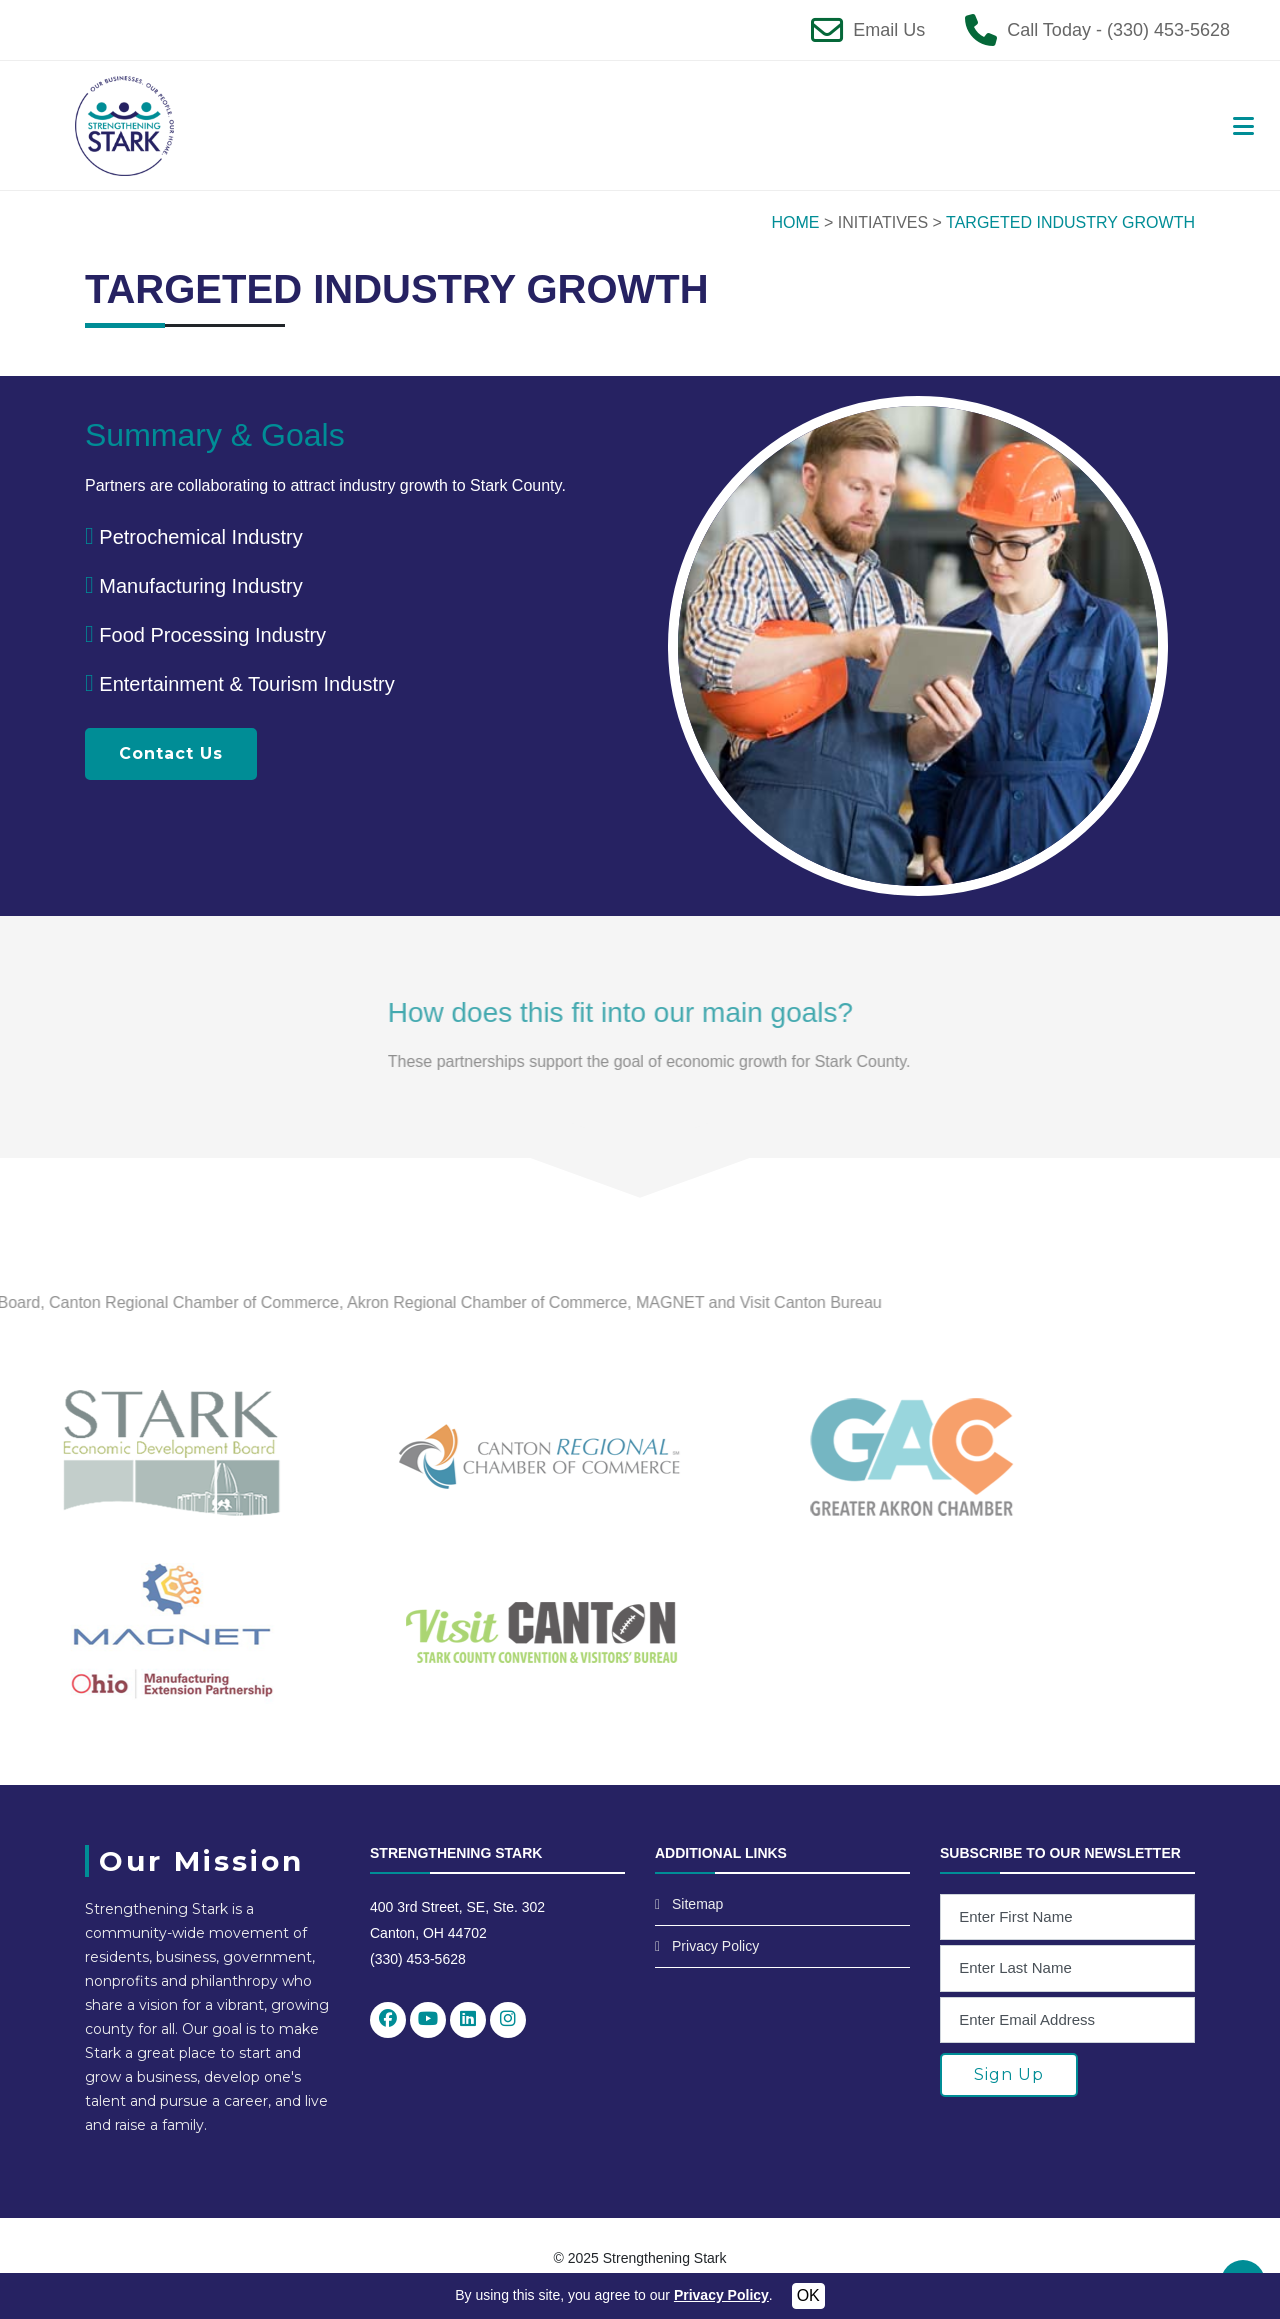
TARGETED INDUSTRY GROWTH (1070, 222)
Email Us (889, 30)
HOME (796, 222)
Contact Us (171, 753)
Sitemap (697, 1904)
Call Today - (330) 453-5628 (1118, 30)
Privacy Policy (715, 1946)
